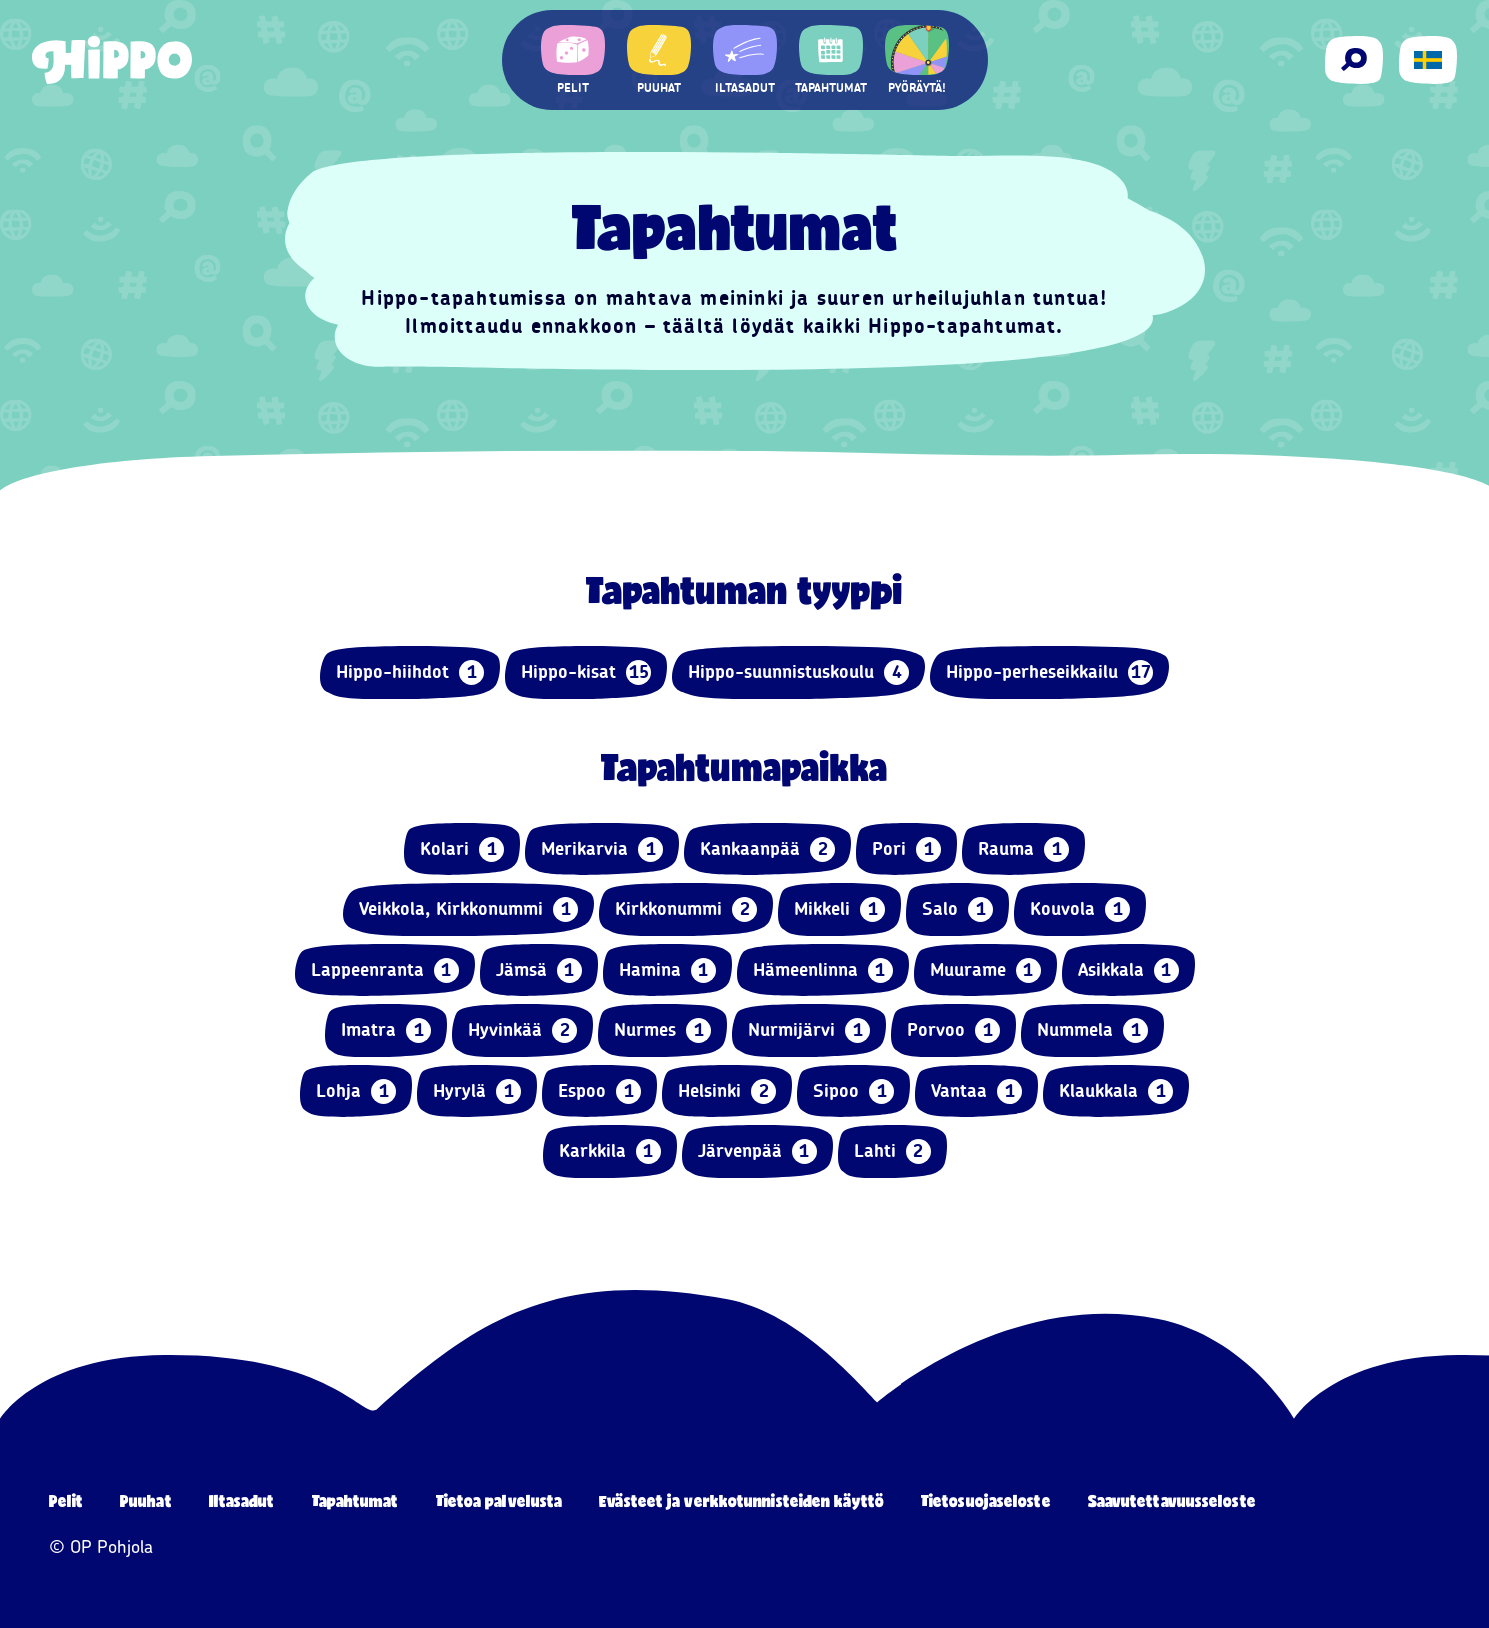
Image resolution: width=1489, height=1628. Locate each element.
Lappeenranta (385, 970)
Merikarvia (602, 849)
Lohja (356, 1091)
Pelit (66, 1500)
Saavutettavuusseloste (1172, 1500)
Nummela (1092, 1030)
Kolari (462, 849)
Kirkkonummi (686, 909)
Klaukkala (1116, 1091)
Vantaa (976, 1091)
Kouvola (1080, 909)
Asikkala (1128, 970)
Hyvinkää (522, 1030)
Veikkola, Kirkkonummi (468, 909)
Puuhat (146, 1500)
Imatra (386, 1030)
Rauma (1023, 849)
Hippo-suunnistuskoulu (798, 672)
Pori (906, 849)
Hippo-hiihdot (410, 672)
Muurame (985, 970)
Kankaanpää (767, 849)
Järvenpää (757, 1151)
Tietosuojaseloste (986, 1500)
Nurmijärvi (809, 1030)
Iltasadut (242, 1500)
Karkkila (610, 1151)
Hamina (667, 970)
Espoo (599, 1091)
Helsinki (727, 1091)
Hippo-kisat (586, 672)
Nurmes (662, 1030)
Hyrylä (477, 1091)
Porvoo (953, 1030)
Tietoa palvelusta (499, 1500)
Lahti (892, 1151)
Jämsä (539, 970)
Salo (957, 909)
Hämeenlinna (823, 970)
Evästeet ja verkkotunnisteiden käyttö (741, 1500)
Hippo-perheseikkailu (1049, 672)
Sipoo (853, 1091)
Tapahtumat (355, 1500)
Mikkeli (839, 909)
